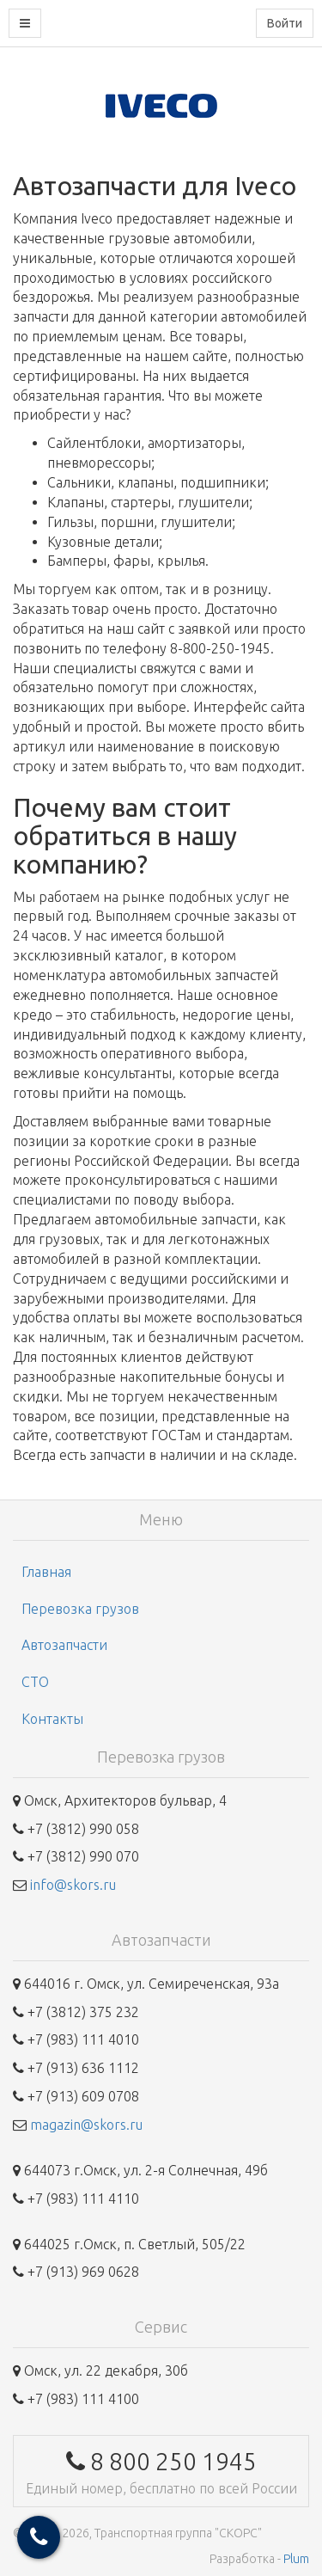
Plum (296, 2559)
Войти (284, 23)
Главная (46, 1571)
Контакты (52, 1719)
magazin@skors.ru (86, 2124)
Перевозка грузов (80, 1608)
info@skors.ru (73, 1884)
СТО (35, 1682)
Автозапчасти (64, 1645)
